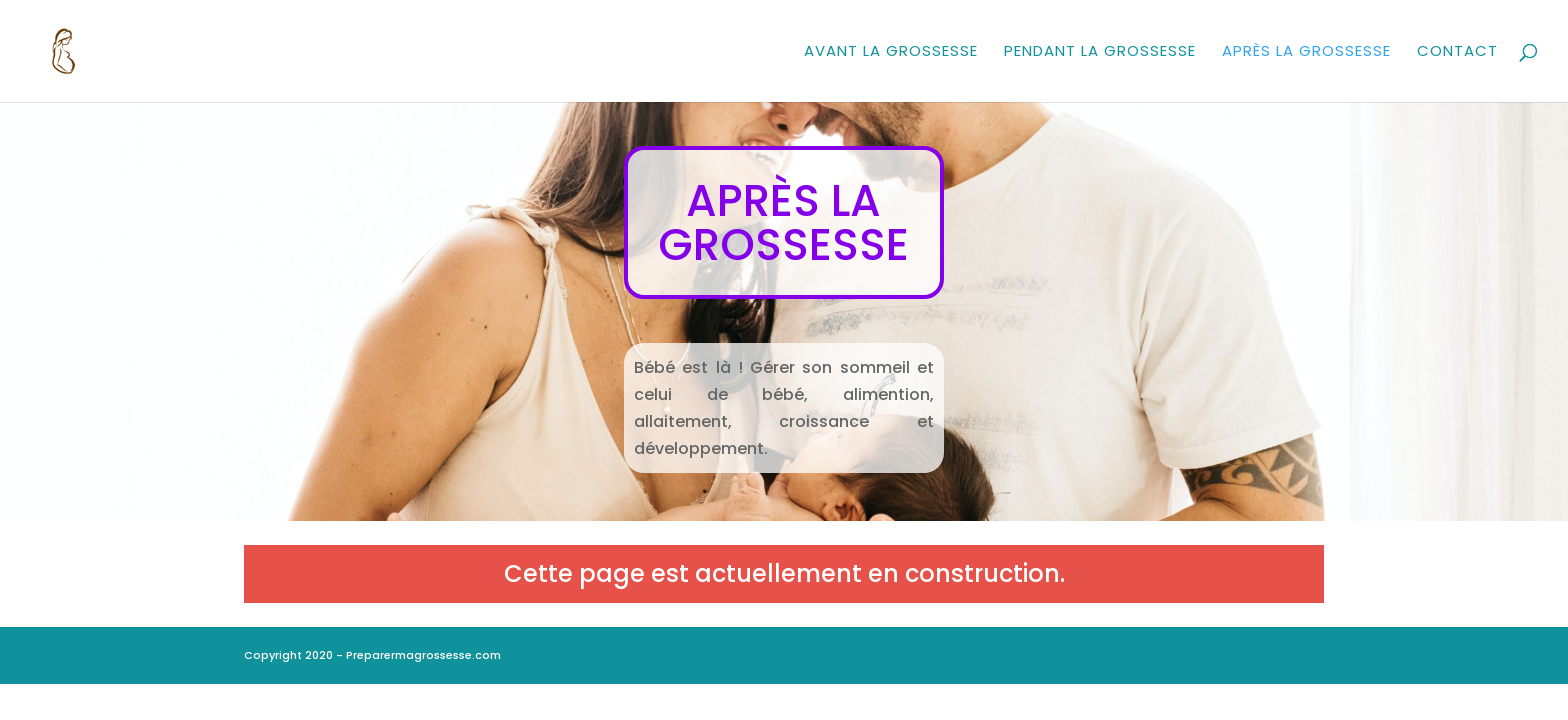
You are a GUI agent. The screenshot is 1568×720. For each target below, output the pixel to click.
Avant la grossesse (891, 52)
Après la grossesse (1306, 52)
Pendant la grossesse (1100, 52)
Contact (1457, 52)
